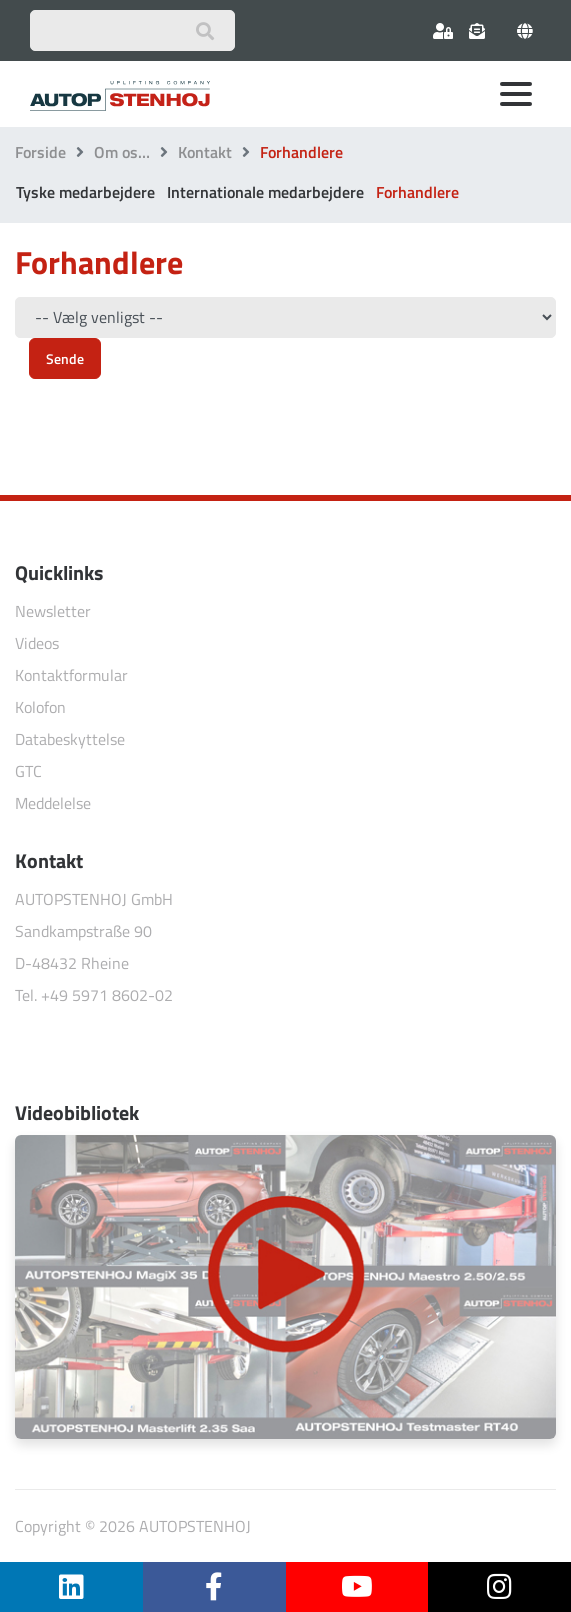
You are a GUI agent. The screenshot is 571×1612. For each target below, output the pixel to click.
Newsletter (53, 611)
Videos (37, 643)
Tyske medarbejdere (85, 192)
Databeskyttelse (70, 739)
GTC (28, 771)
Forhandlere (417, 192)
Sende (65, 358)
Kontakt (205, 152)
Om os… (122, 152)
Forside (40, 152)
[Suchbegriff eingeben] (132, 30)
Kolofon (40, 707)
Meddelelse (53, 803)
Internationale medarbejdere (265, 192)
